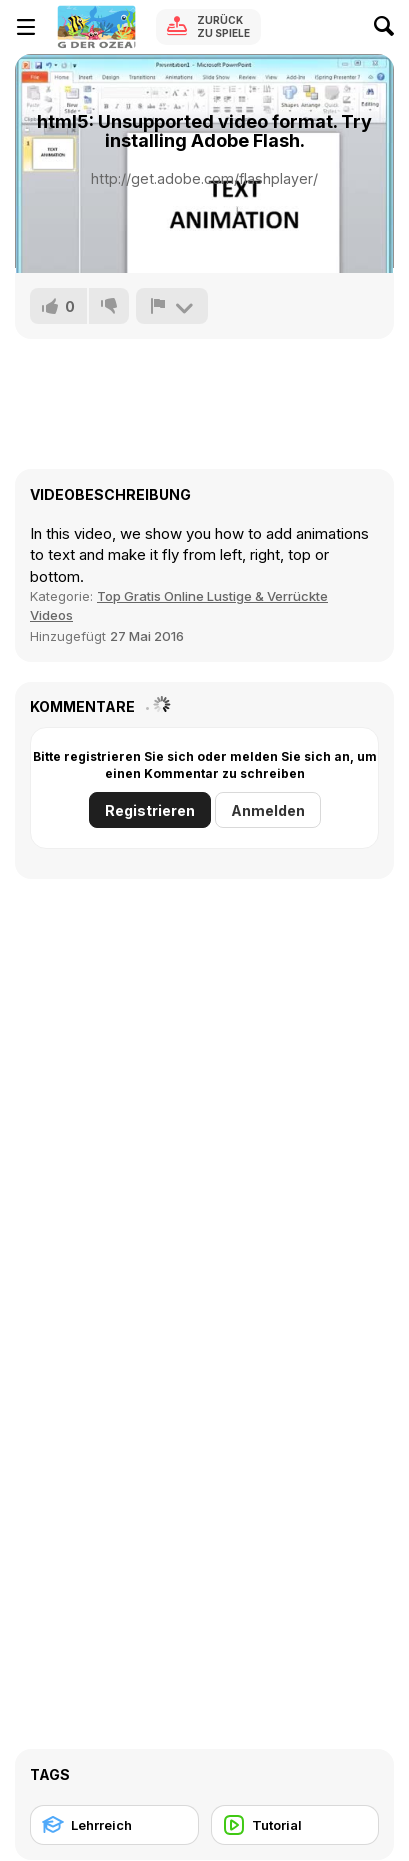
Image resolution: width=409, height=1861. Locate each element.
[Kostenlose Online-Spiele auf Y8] (96, 27)
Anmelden (268, 810)
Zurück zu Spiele (223, 26)
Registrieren (150, 810)
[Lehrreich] (114, 1825)
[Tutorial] (295, 1825)
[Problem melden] (172, 306)
